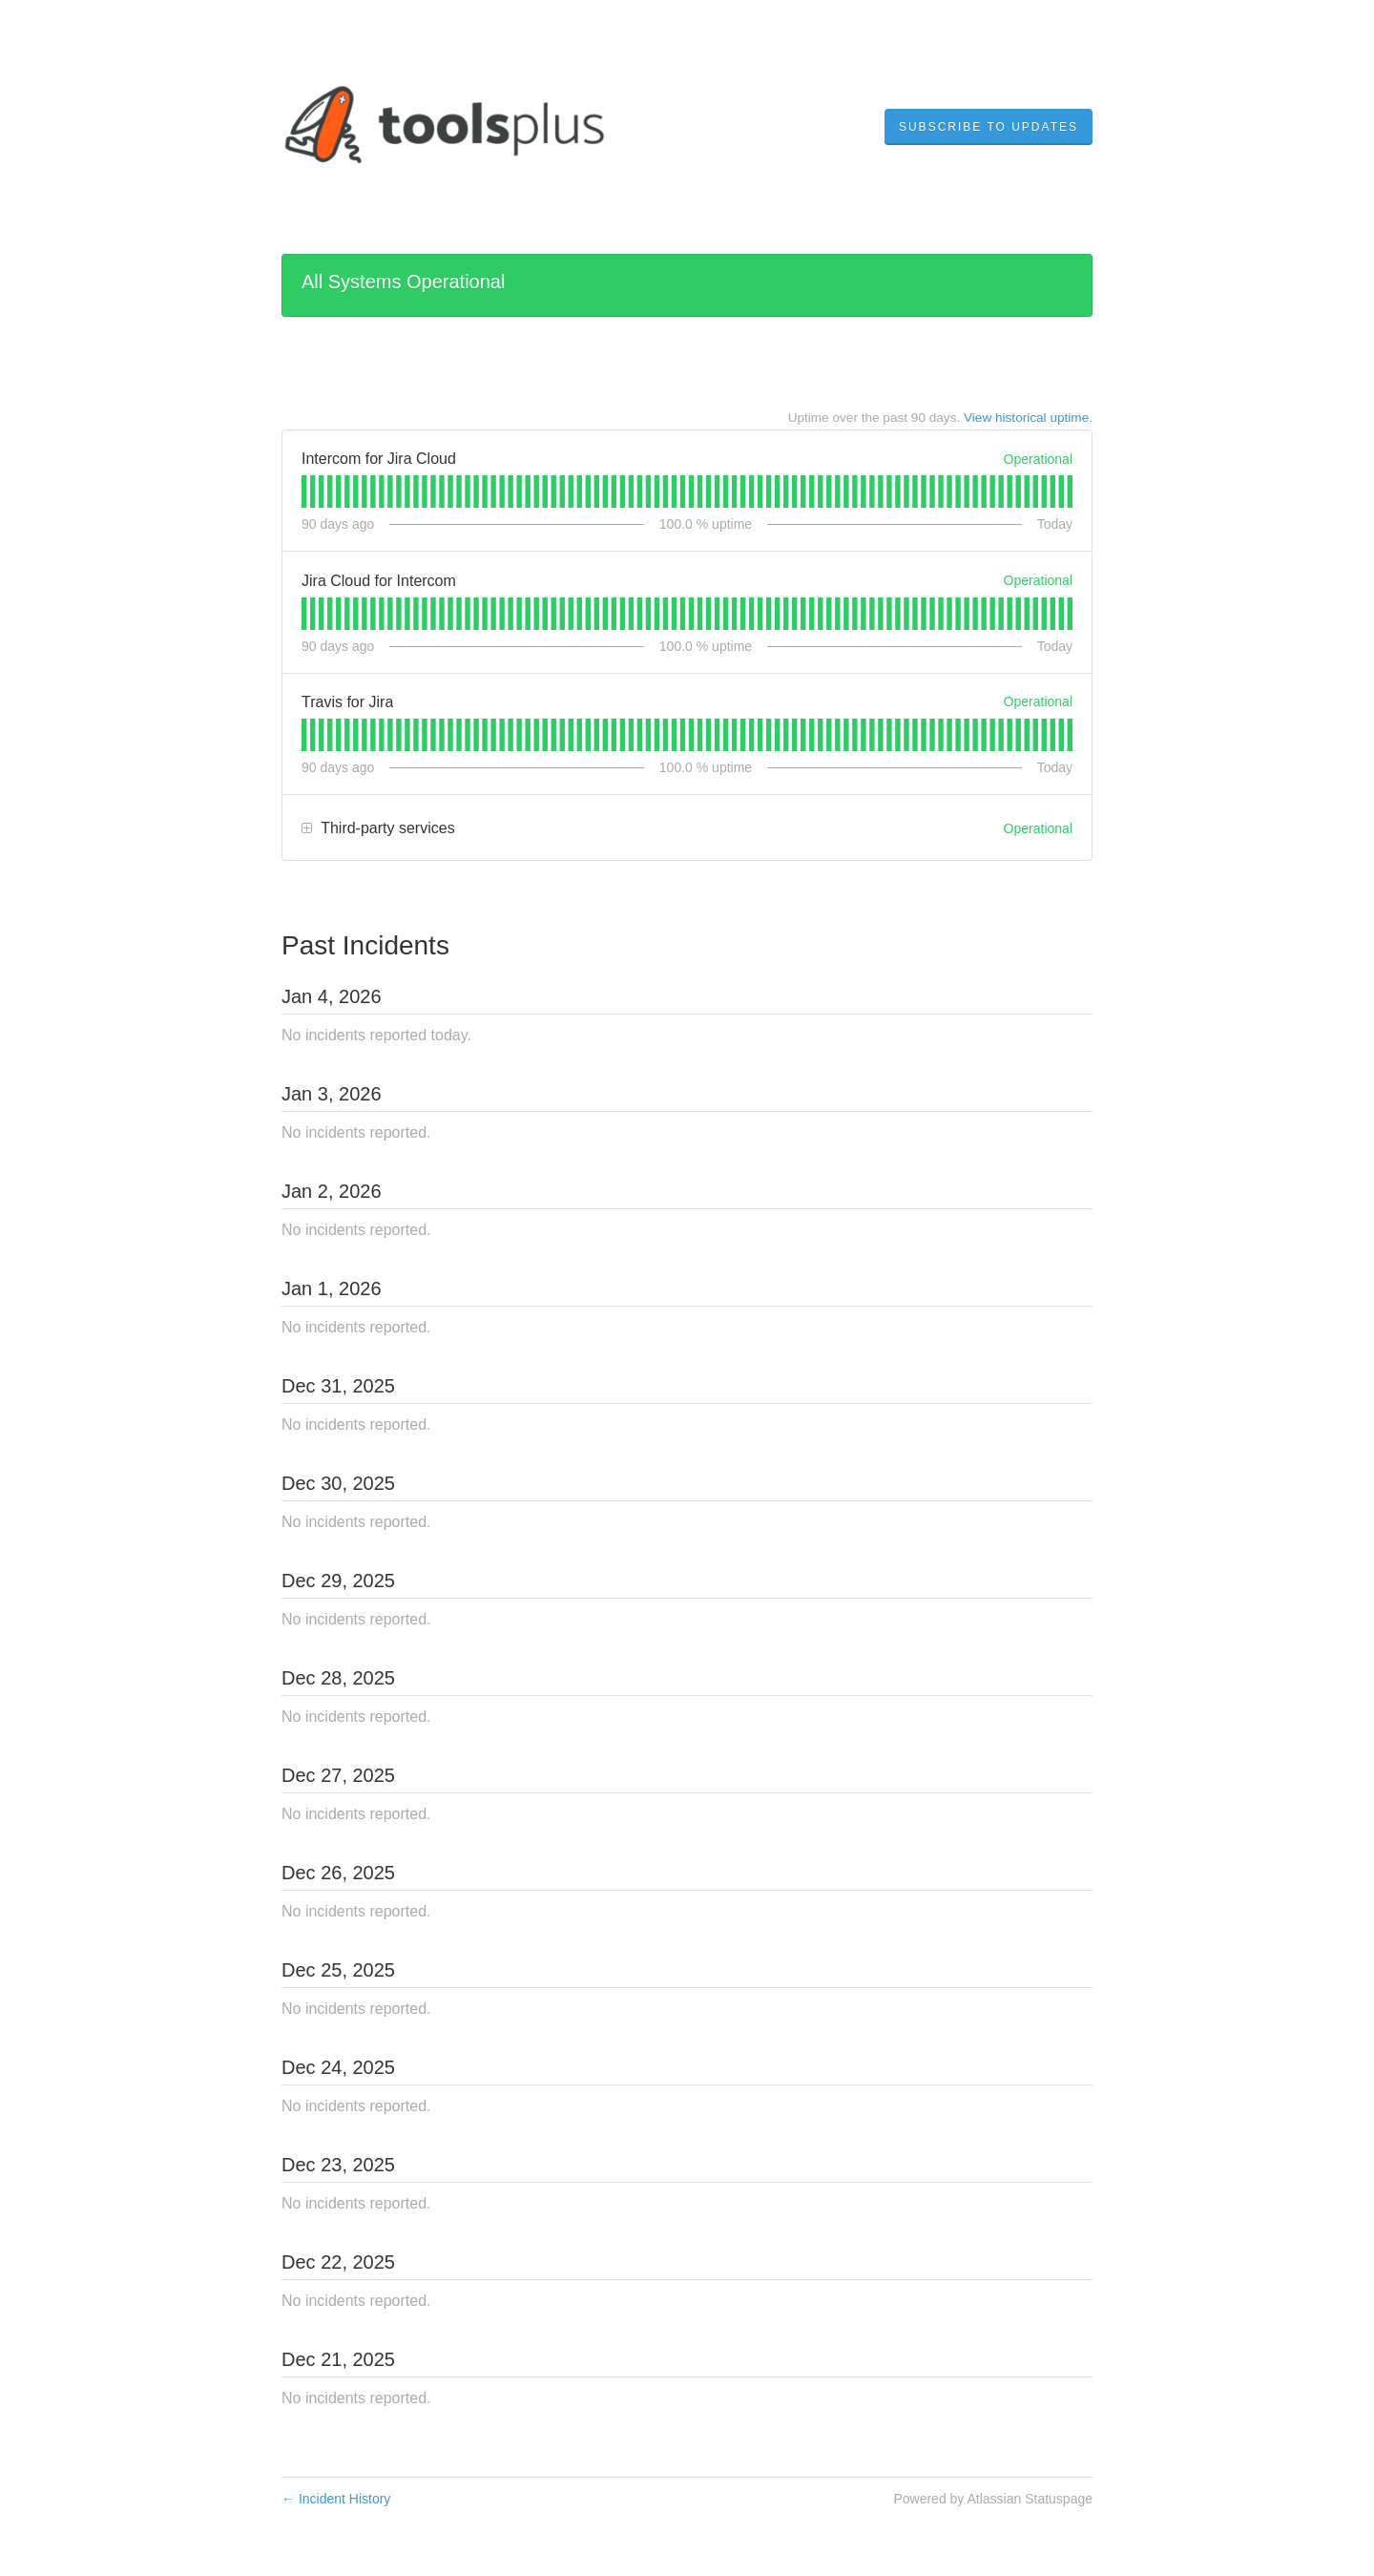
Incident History (335, 2498)
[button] (989, 127)
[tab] (304, 491)
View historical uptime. (1028, 417)
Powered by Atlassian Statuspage (993, 2498)
